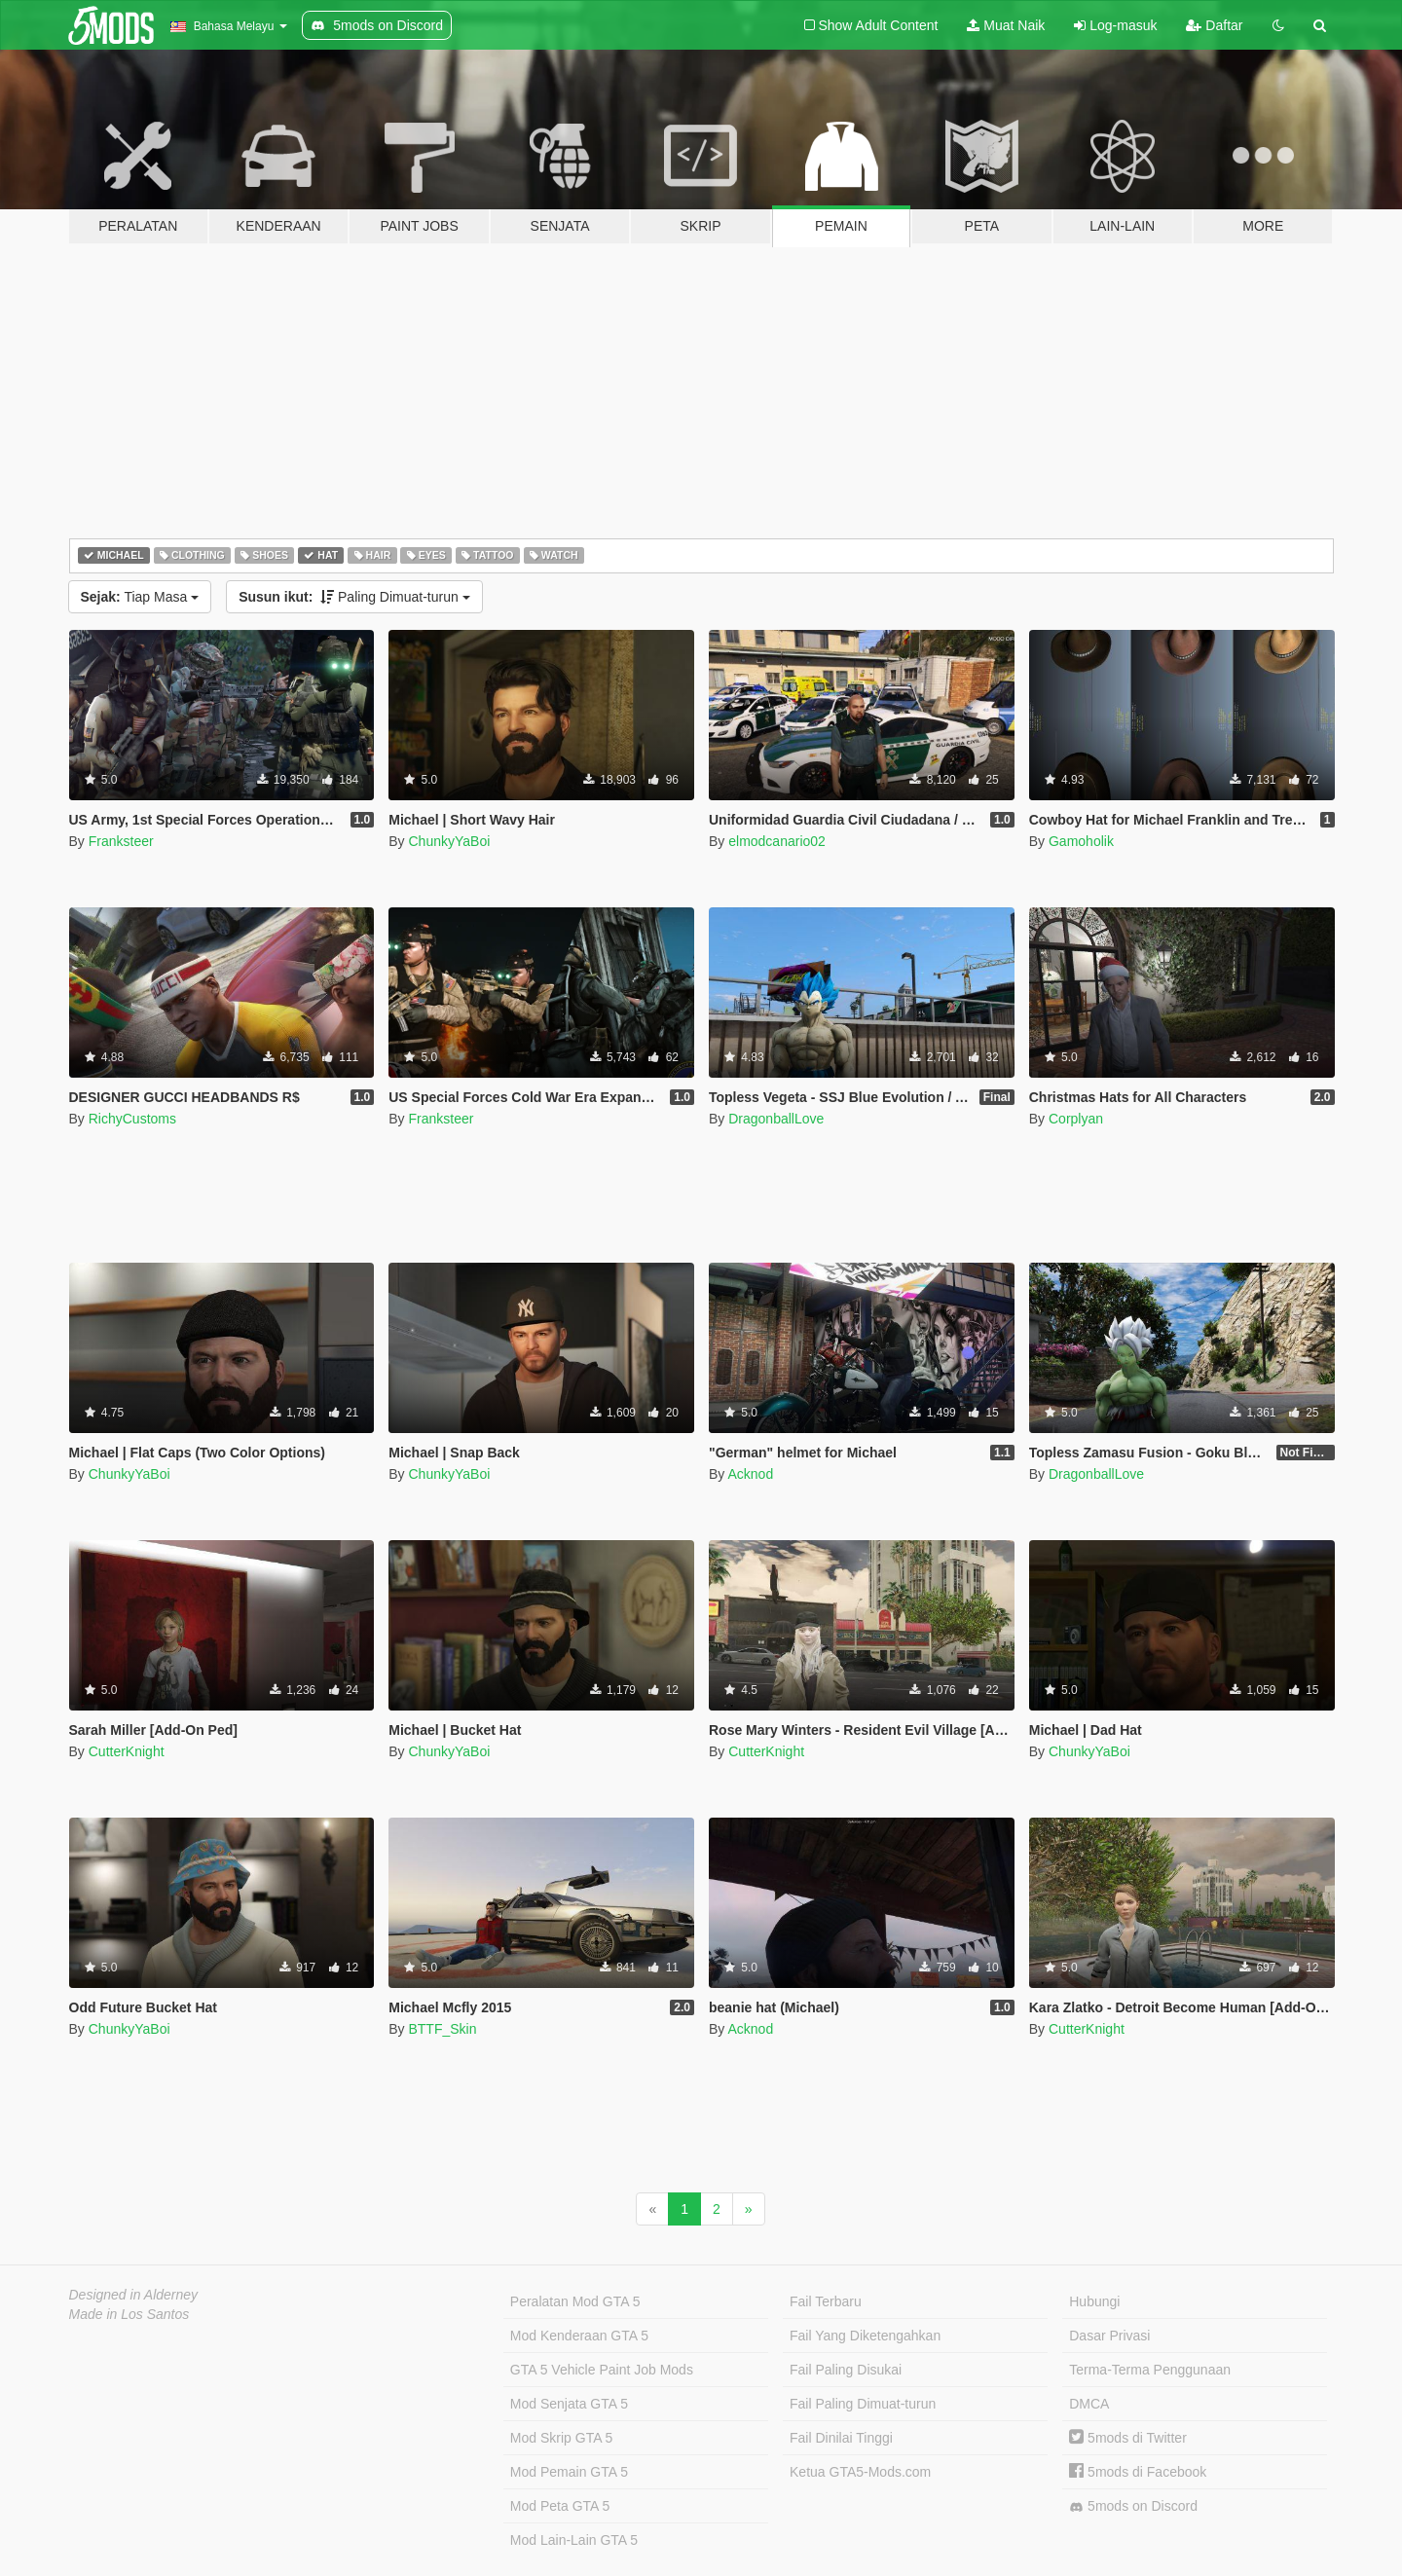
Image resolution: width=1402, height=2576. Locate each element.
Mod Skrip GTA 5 (561, 2438)
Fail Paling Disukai (846, 2369)
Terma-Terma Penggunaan (1150, 2369)
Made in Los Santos (129, 2314)
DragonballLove (776, 1118)
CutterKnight (127, 1751)
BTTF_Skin (442, 2029)
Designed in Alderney (134, 2294)
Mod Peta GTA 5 (559, 2506)
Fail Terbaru (826, 2301)
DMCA (1089, 2403)
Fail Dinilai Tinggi (841, 2438)
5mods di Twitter (1128, 2438)
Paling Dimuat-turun (354, 597)
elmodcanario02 (777, 841)
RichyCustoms (132, 1118)
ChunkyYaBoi (449, 841)
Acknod (750, 1474)
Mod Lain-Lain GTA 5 (574, 2540)
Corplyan (1076, 1118)
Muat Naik (1006, 25)
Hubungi (1094, 2301)
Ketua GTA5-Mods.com (860, 2472)
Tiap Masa (140, 597)
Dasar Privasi (1109, 2335)
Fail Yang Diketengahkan (865, 2335)
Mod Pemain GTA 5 (569, 2472)
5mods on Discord (1133, 2506)
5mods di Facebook (1137, 2472)
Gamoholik (1081, 841)
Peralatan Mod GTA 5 (575, 2301)
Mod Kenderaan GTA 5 (579, 2335)
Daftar (1214, 25)
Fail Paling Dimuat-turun (863, 2403)
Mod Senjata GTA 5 (569, 2403)
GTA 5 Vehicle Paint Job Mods (601, 2369)
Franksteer (121, 841)
